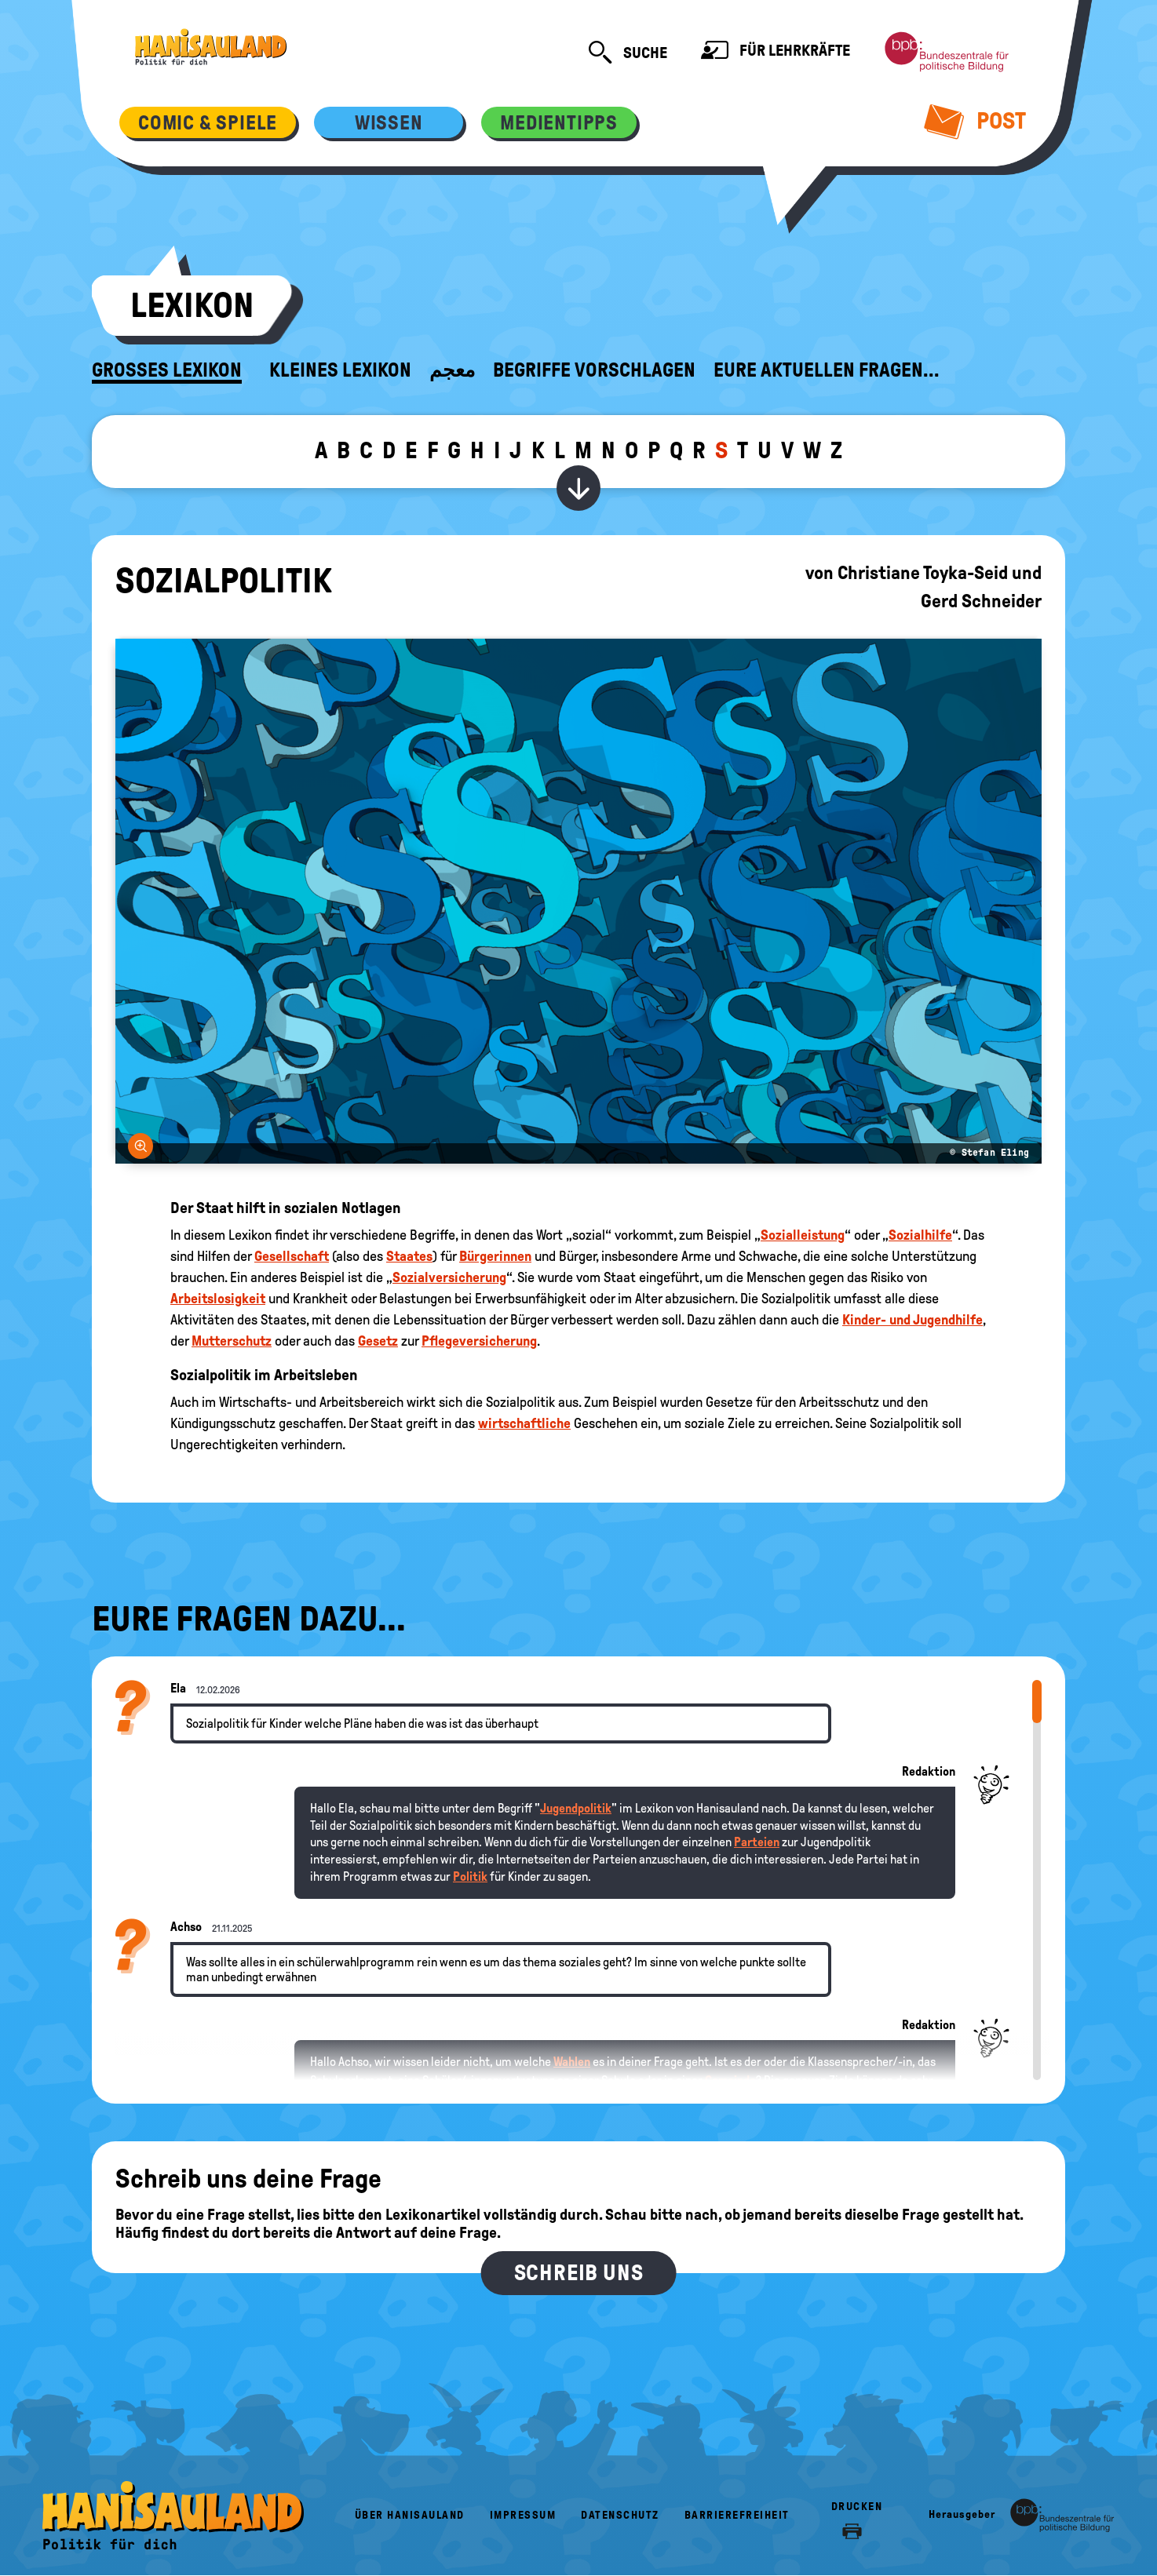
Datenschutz (620, 2515)
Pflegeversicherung (479, 1341)
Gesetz (378, 1341)
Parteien (756, 1842)
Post (975, 121)
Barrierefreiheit (737, 2515)
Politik (470, 1876)
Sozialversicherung (449, 1277)
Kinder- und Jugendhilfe (912, 1320)
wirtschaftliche (524, 1423)
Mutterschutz (232, 1341)
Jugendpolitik (575, 1808)
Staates (409, 1256)
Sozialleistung (803, 1235)
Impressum (523, 2515)
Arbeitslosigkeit (217, 1298)
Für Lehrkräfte (775, 52)
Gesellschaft (291, 1256)
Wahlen (571, 2061)
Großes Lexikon (167, 370)
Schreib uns (579, 2273)
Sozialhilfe (920, 1235)
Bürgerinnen (495, 1256)
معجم (452, 370)
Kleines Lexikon (340, 370)
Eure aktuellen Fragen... (827, 370)
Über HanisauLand (410, 2515)
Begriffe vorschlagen (594, 370)
